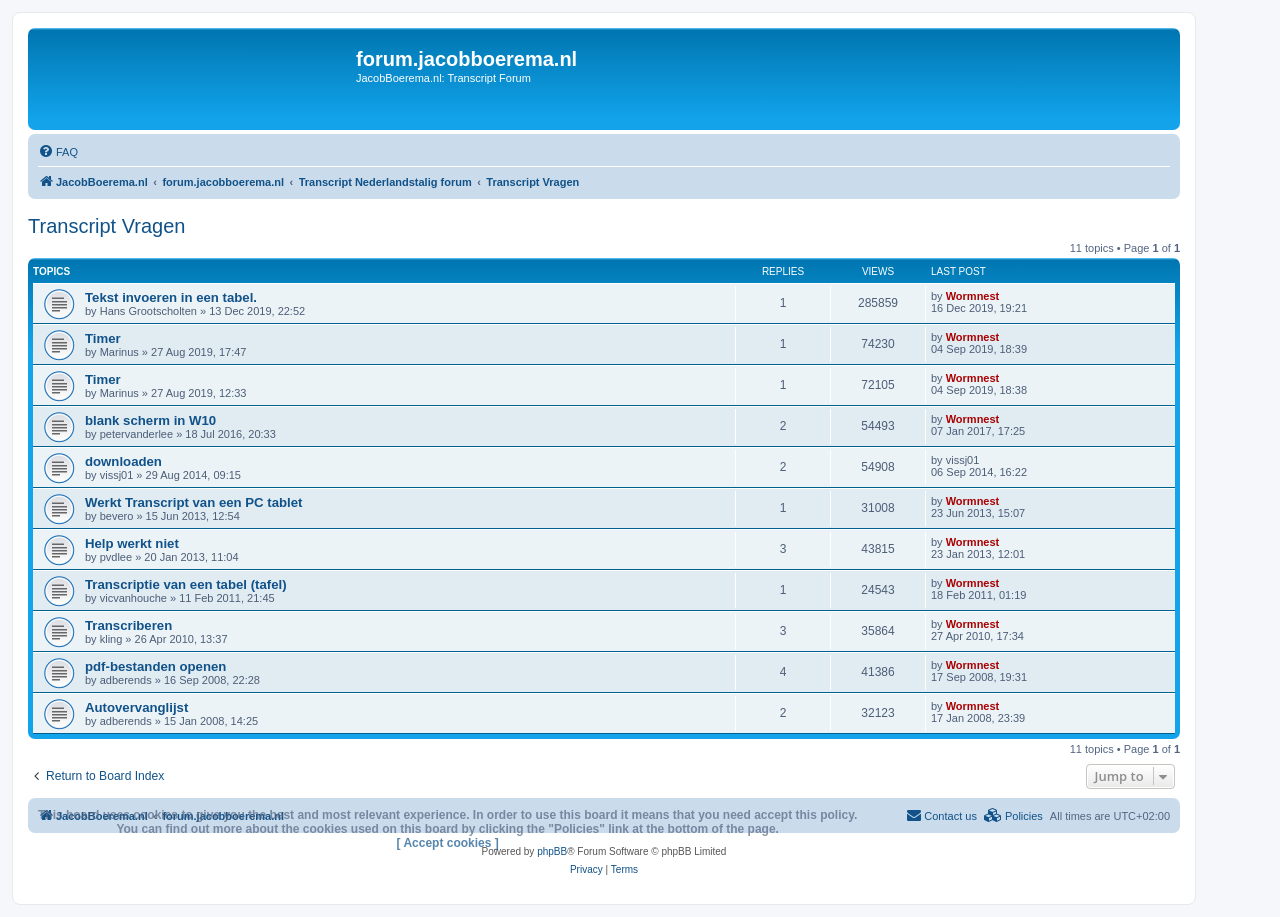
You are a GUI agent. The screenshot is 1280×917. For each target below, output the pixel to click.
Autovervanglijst (136, 707)
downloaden (123, 461)
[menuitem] (58, 152)
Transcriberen (128, 625)
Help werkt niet (132, 543)
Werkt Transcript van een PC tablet (193, 502)
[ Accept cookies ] (448, 843)
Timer (103, 338)
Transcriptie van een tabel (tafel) (186, 584)
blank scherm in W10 (150, 420)
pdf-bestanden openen (155, 666)
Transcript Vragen (106, 226)
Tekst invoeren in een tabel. (171, 297)
